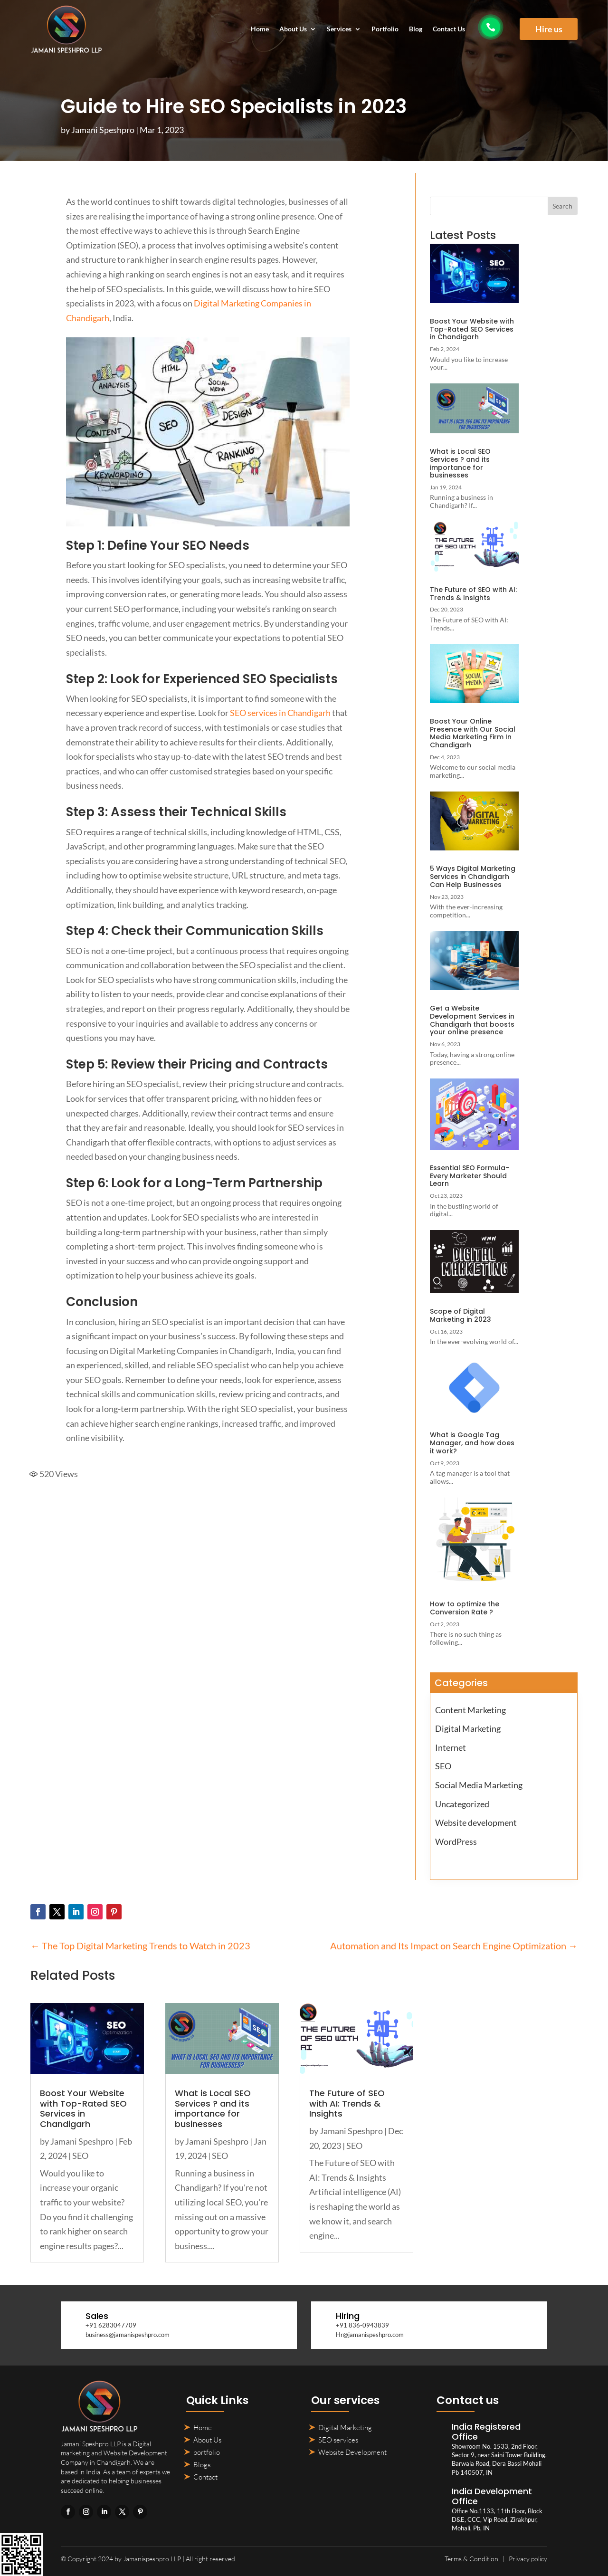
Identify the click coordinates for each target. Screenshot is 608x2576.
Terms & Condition (471, 2559)
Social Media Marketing (478, 1785)
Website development (476, 1822)
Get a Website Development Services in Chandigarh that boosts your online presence (472, 1020)
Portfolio (385, 29)
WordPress (456, 1841)
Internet (450, 1747)
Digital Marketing (468, 1728)
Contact (205, 2476)
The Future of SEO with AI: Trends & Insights (473, 593)
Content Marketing (470, 1710)
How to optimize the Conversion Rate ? (464, 1608)
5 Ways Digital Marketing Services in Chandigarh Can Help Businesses (472, 876)
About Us (293, 29)
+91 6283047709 (111, 2325)
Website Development (352, 2452)
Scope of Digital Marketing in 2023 (460, 1315)
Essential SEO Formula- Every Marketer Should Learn (469, 1176)
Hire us (548, 29)
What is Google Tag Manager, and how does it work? (472, 1443)
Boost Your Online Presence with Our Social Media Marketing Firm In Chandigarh (472, 733)
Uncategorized (462, 1804)
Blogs (201, 2464)
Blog (415, 29)
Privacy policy (528, 2559)
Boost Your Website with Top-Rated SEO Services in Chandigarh (472, 329)
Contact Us (449, 29)
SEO (443, 1766)
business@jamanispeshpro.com (128, 2334)
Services (339, 29)
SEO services (338, 2439)
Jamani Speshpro (102, 129)
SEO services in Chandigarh (280, 712)
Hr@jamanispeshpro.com (370, 2334)
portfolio (206, 2452)
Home (260, 29)
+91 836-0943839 (362, 2325)
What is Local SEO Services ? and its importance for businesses (460, 463)
